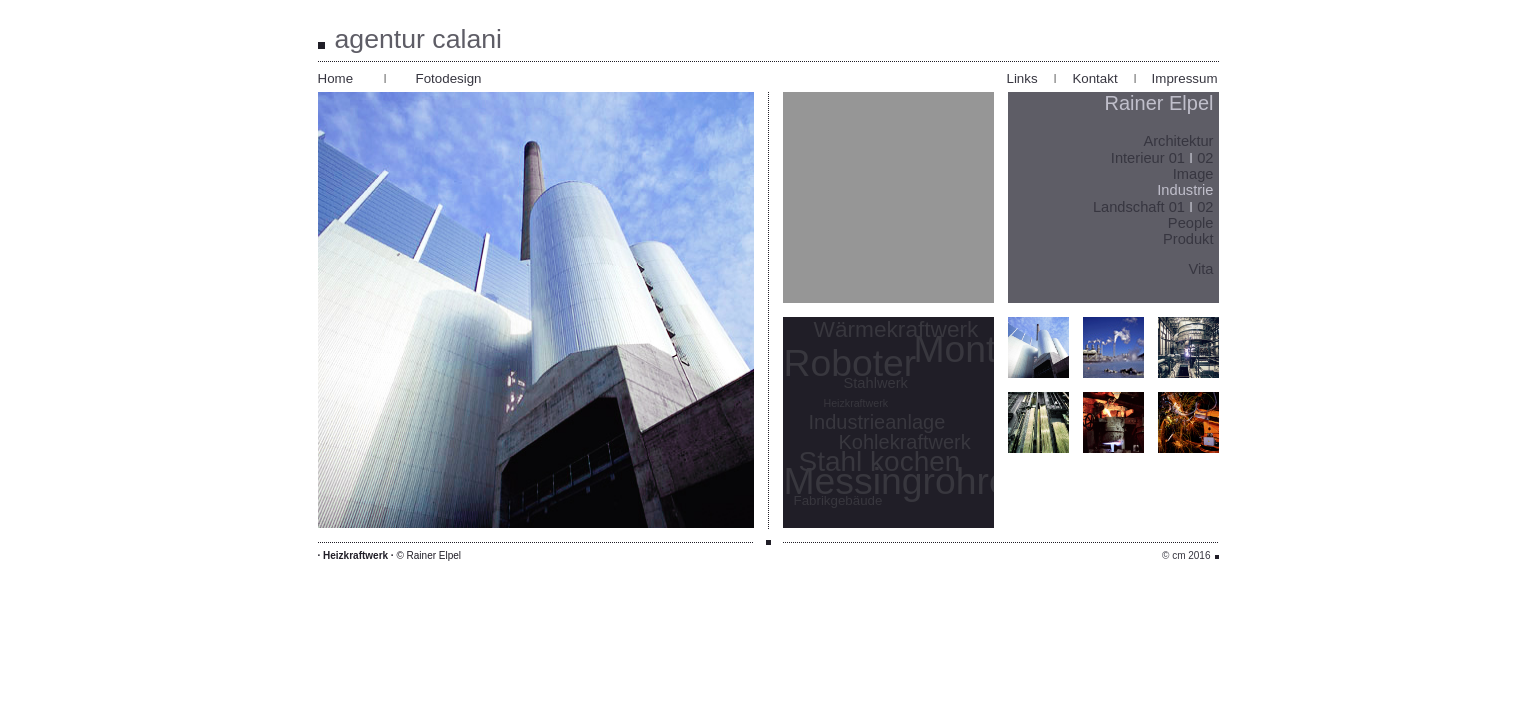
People (1191, 223)
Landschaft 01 (1141, 207)
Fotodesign (449, 78)
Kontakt (1094, 78)
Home (336, 78)
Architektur (1178, 141)
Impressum (1185, 78)
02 (1205, 158)
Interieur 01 (1148, 158)
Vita (1201, 269)
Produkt (1188, 239)
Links (1022, 78)
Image (1193, 174)
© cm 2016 (1186, 555)
